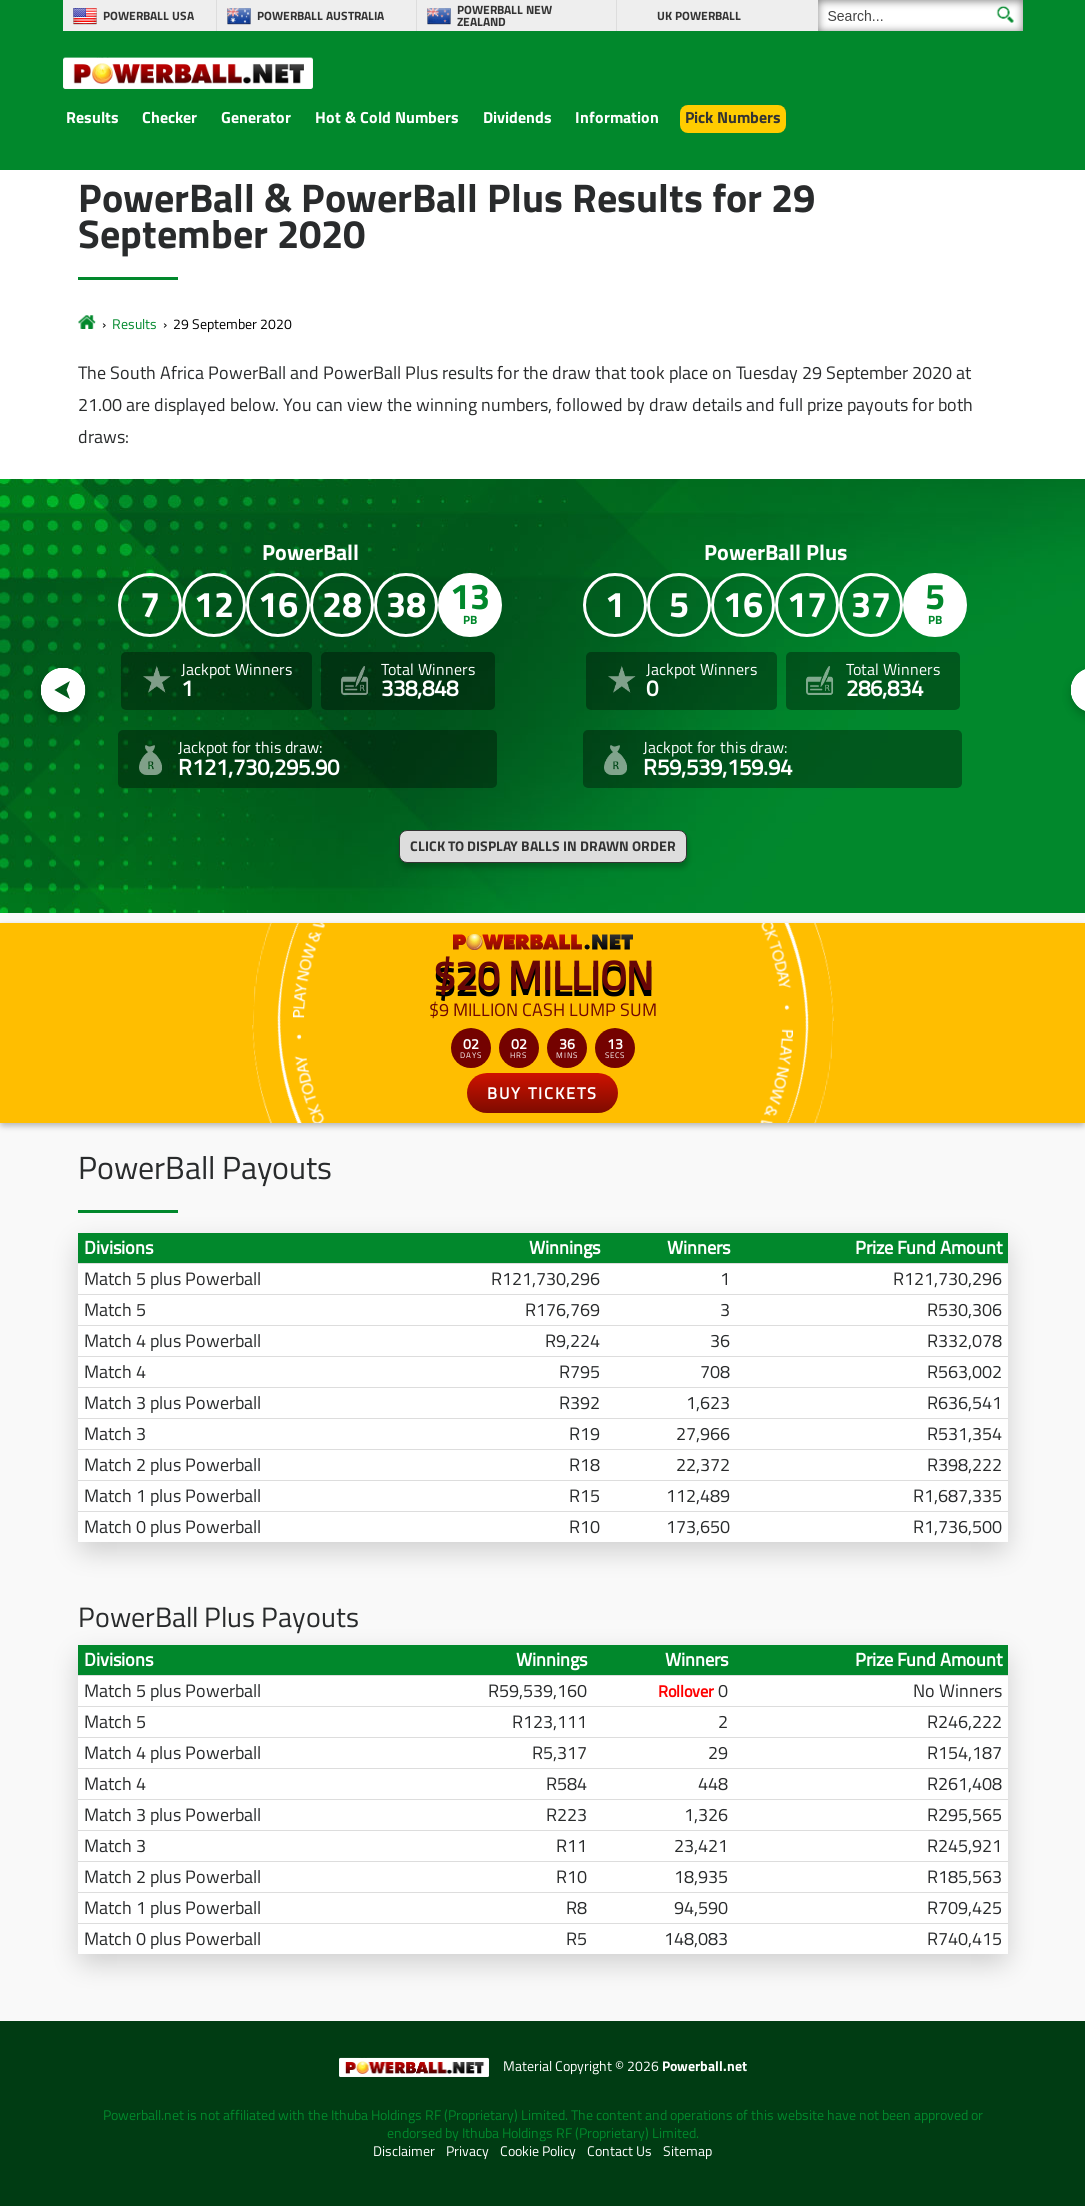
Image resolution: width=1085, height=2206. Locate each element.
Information (617, 117)
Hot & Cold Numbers (387, 117)
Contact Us (619, 2151)
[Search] (920, 15)
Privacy (467, 2151)
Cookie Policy (538, 2151)
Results (92, 117)
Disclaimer (404, 2151)
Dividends (517, 117)
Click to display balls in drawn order (543, 846)
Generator (256, 117)
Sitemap (687, 2151)
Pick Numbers (733, 117)
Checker (169, 117)
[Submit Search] (1005, 14)
